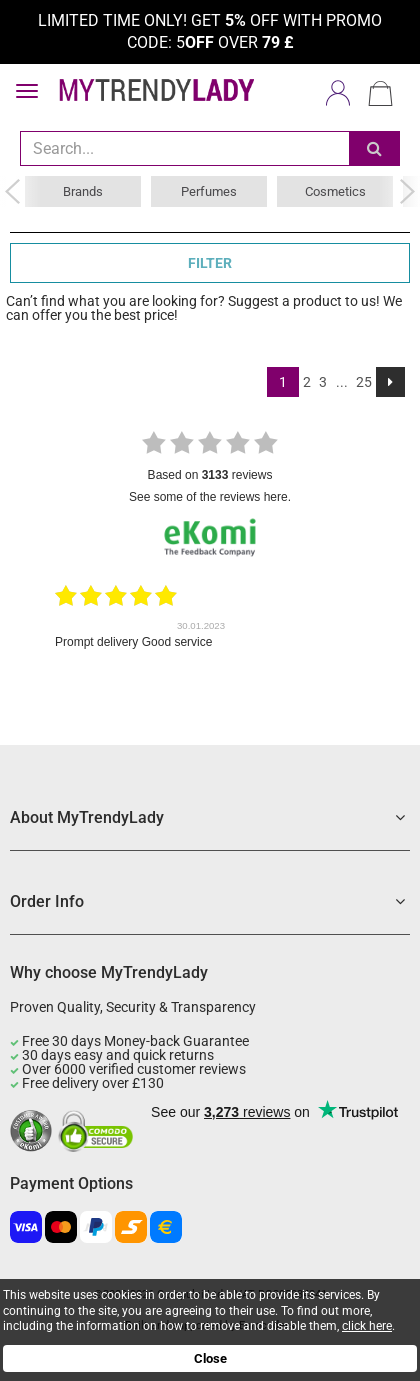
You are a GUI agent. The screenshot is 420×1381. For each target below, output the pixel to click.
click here (367, 1326)
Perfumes (209, 191)
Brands (83, 191)
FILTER (210, 263)
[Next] (390, 382)
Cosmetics (335, 191)
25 (364, 382)
